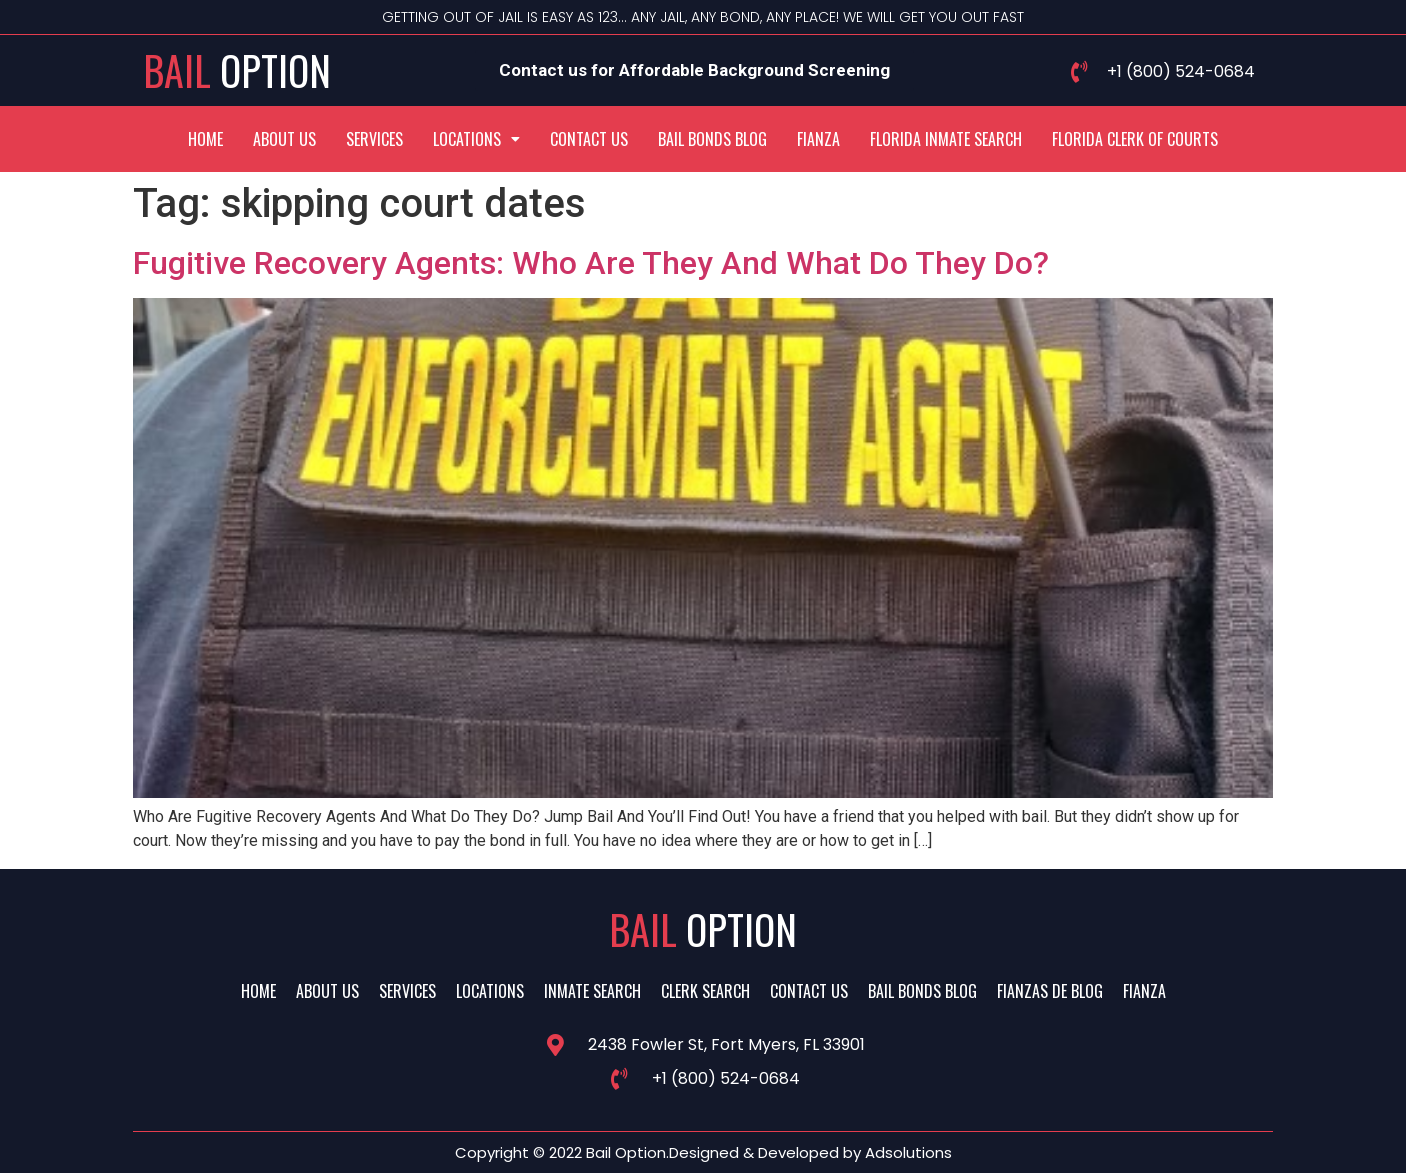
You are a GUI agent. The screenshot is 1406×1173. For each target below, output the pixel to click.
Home (205, 139)
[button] (476, 139)
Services (374, 139)
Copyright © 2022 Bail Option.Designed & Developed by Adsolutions (703, 1152)
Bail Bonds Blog (712, 139)
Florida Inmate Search (946, 139)
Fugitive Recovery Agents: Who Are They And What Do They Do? (591, 263)
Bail (237, 70)
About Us (284, 139)
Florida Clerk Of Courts (1135, 139)
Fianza (818, 139)
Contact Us (589, 139)
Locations (476, 139)
